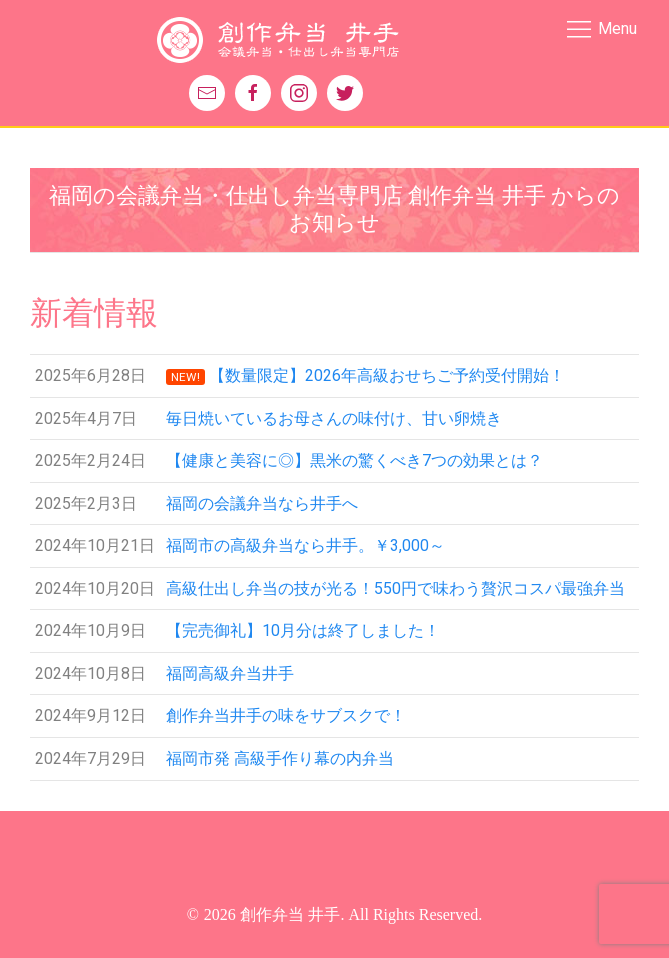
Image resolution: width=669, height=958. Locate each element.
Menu (600, 28)
